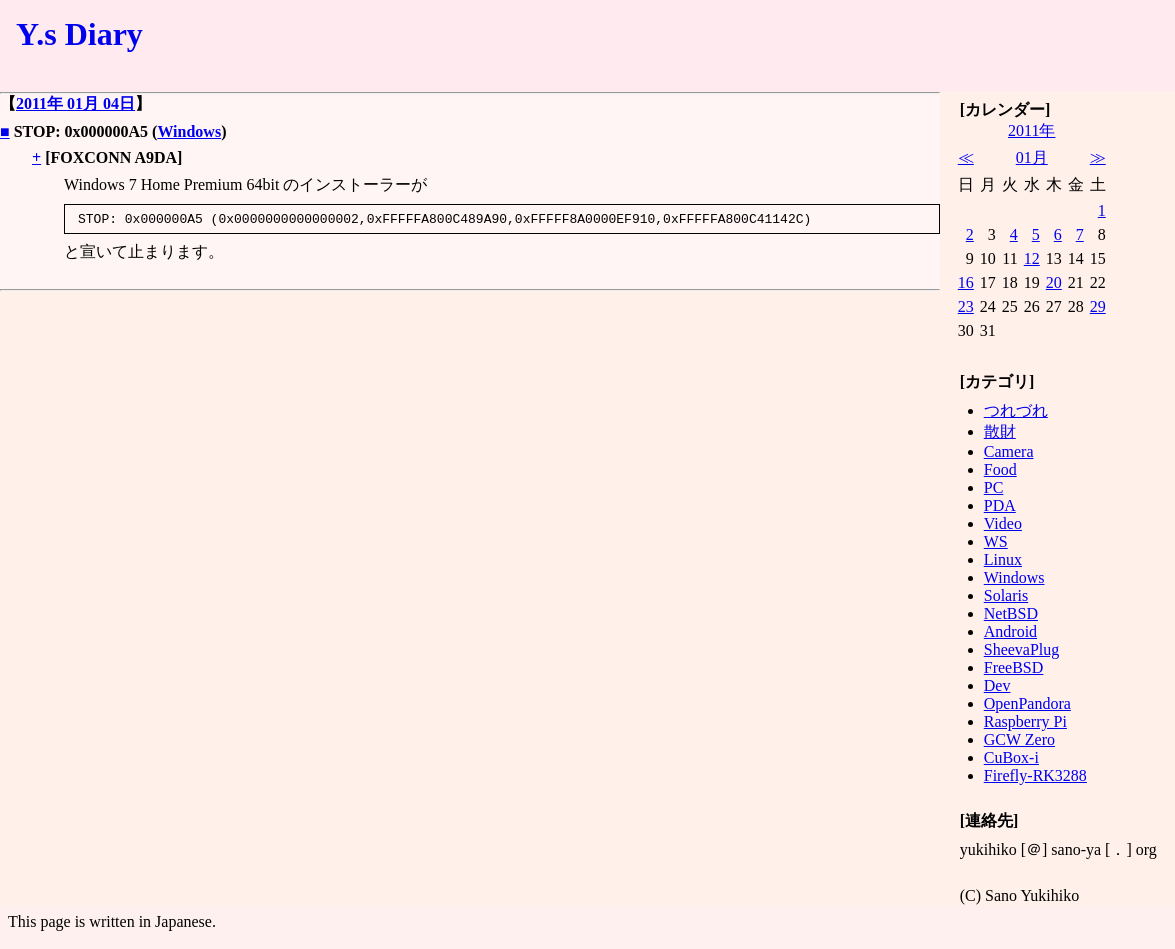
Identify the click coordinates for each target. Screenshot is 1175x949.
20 (1054, 282)
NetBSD (1011, 613)
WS (996, 541)
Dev (997, 685)
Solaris (1006, 595)
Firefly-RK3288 (1035, 775)
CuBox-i (1011, 757)
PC (994, 487)
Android (1010, 631)
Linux (1003, 559)
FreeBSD (1014, 667)
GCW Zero (1019, 739)
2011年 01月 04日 (75, 103)
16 (966, 282)
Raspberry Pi (1025, 721)
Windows (189, 131)
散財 (1000, 431)
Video (1003, 523)
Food (1000, 469)
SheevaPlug (1022, 649)
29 (1098, 306)
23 (966, 306)
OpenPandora (1027, 703)
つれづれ (1016, 410)
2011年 (1031, 130)
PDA (1000, 505)
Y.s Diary (79, 34)
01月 (1032, 157)
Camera (1009, 451)
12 (1032, 258)
